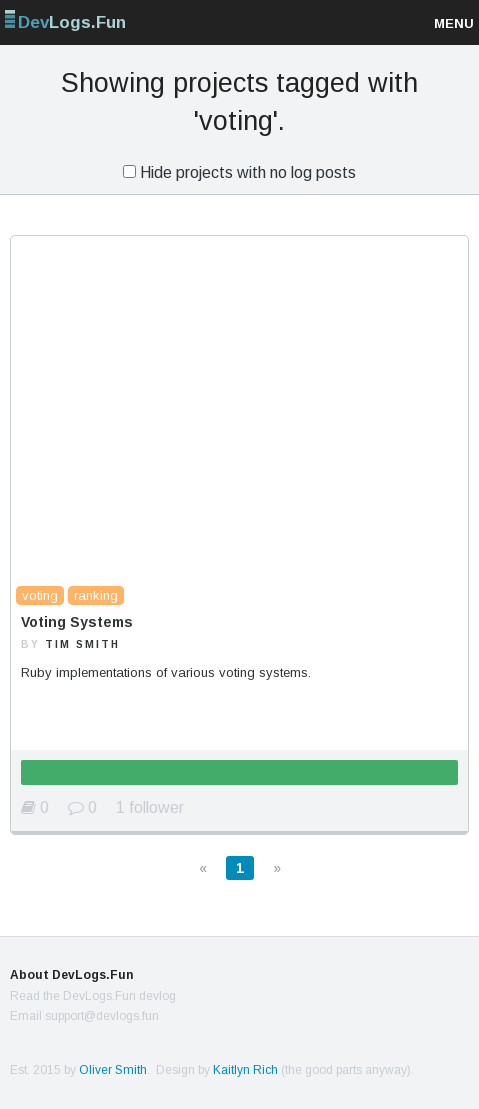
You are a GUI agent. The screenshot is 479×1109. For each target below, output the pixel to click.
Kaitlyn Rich (245, 1070)
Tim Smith (82, 644)
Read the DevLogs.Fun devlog (93, 996)
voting (40, 595)
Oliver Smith (113, 1070)
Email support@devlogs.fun (84, 1016)
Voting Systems (77, 622)
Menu (454, 23)
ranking (96, 595)
